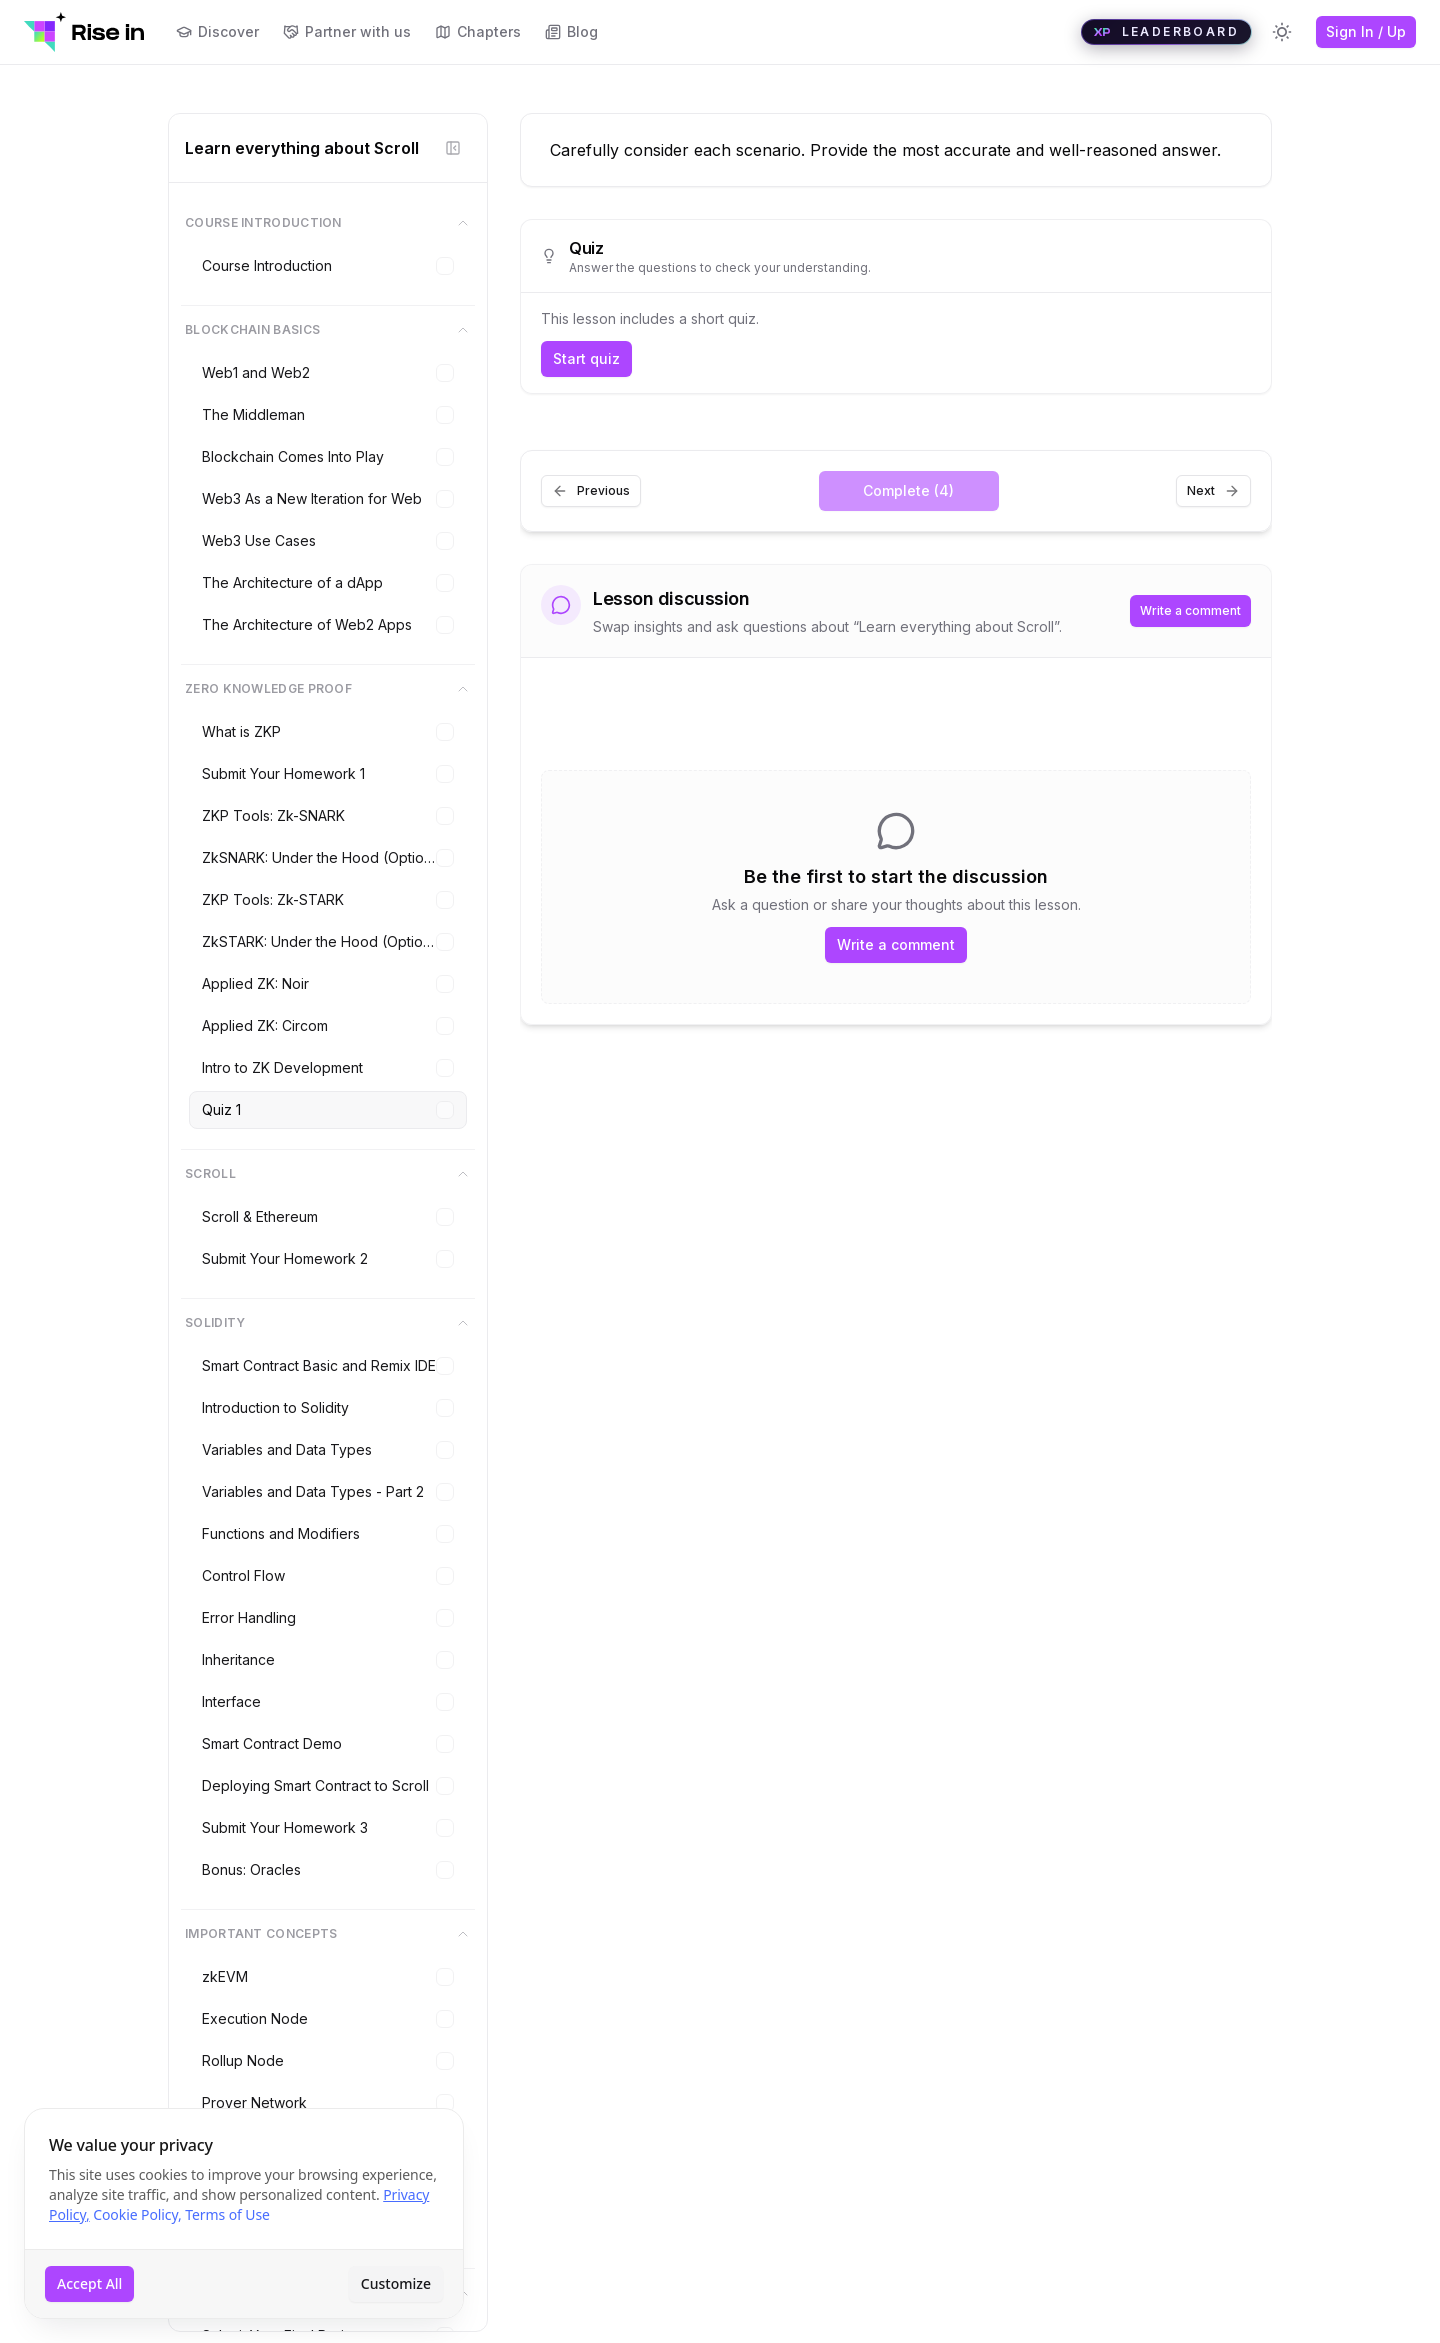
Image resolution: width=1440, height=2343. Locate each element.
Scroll (328, 1174)
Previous (591, 491)
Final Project (328, 2293)
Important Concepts (328, 1934)
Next (1213, 491)
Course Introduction (328, 223)
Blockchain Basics (328, 330)
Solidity (328, 1323)
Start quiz (586, 358)
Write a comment (1190, 610)
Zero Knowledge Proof (328, 689)
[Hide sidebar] (453, 148)
